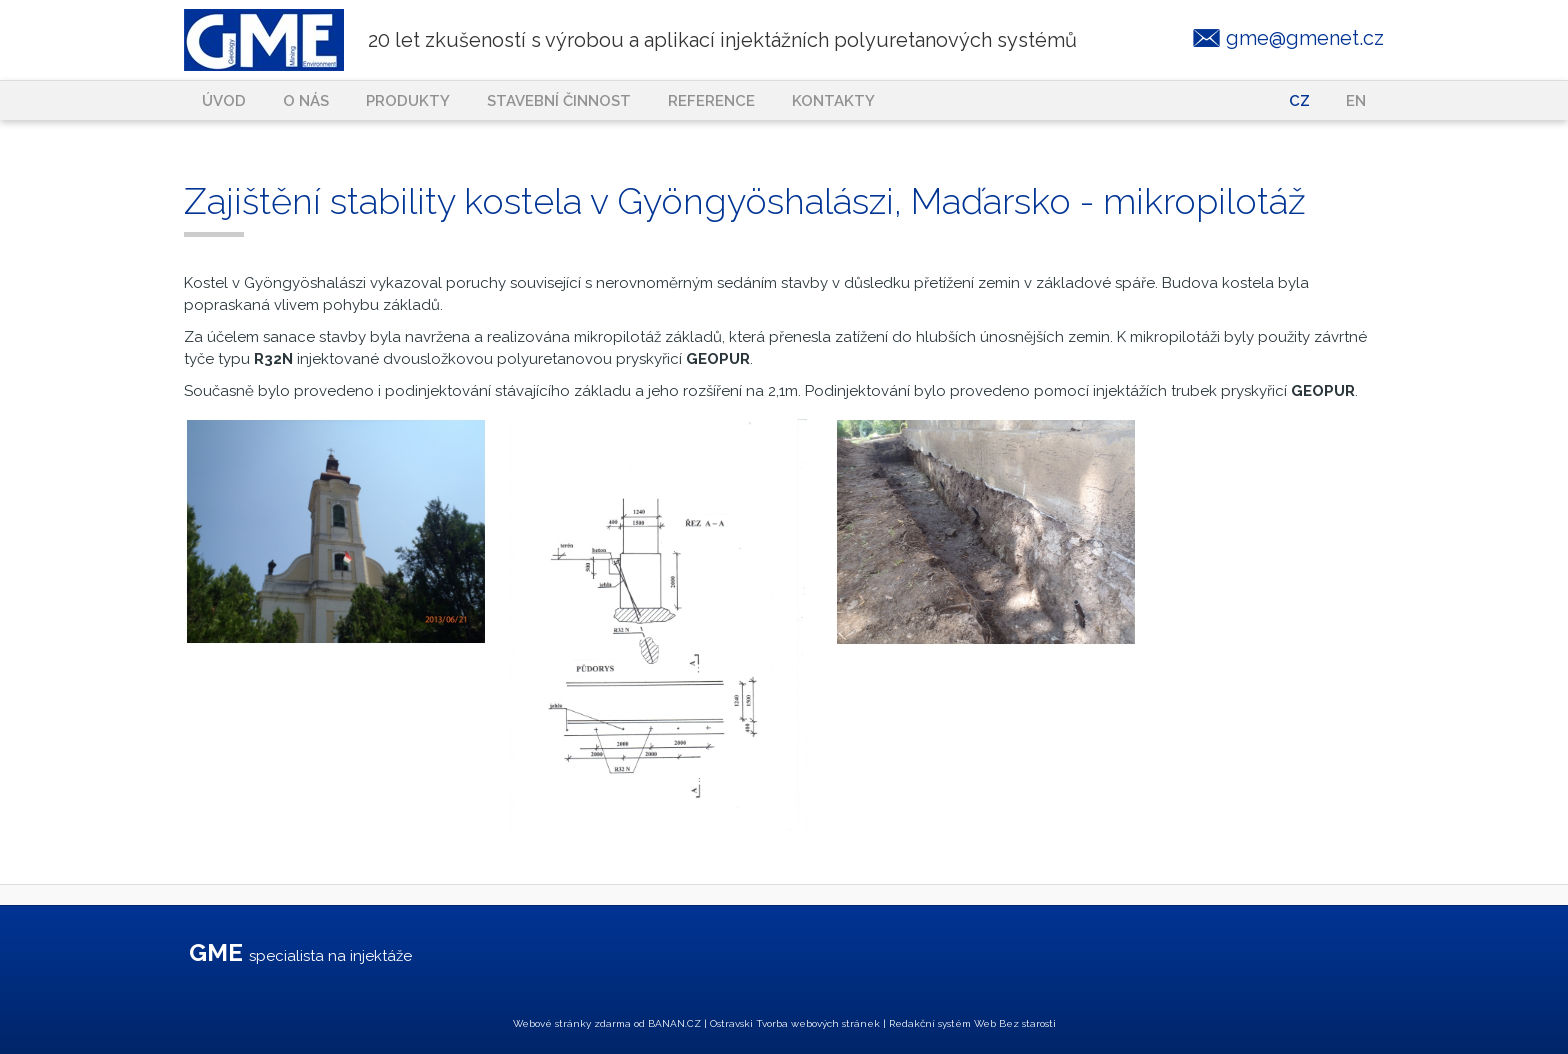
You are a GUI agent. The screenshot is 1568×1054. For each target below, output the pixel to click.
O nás (306, 101)
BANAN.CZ (674, 1023)
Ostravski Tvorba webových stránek (795, 1023)
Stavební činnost (559, 101)
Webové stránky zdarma (572, 1023)
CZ (1299, 101)
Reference (711, 101)
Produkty (408, 101)
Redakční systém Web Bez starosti (972, 1023)
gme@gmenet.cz (1305, 38)
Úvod (224, 101)
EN (1356, 101)
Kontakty (833, 101)
